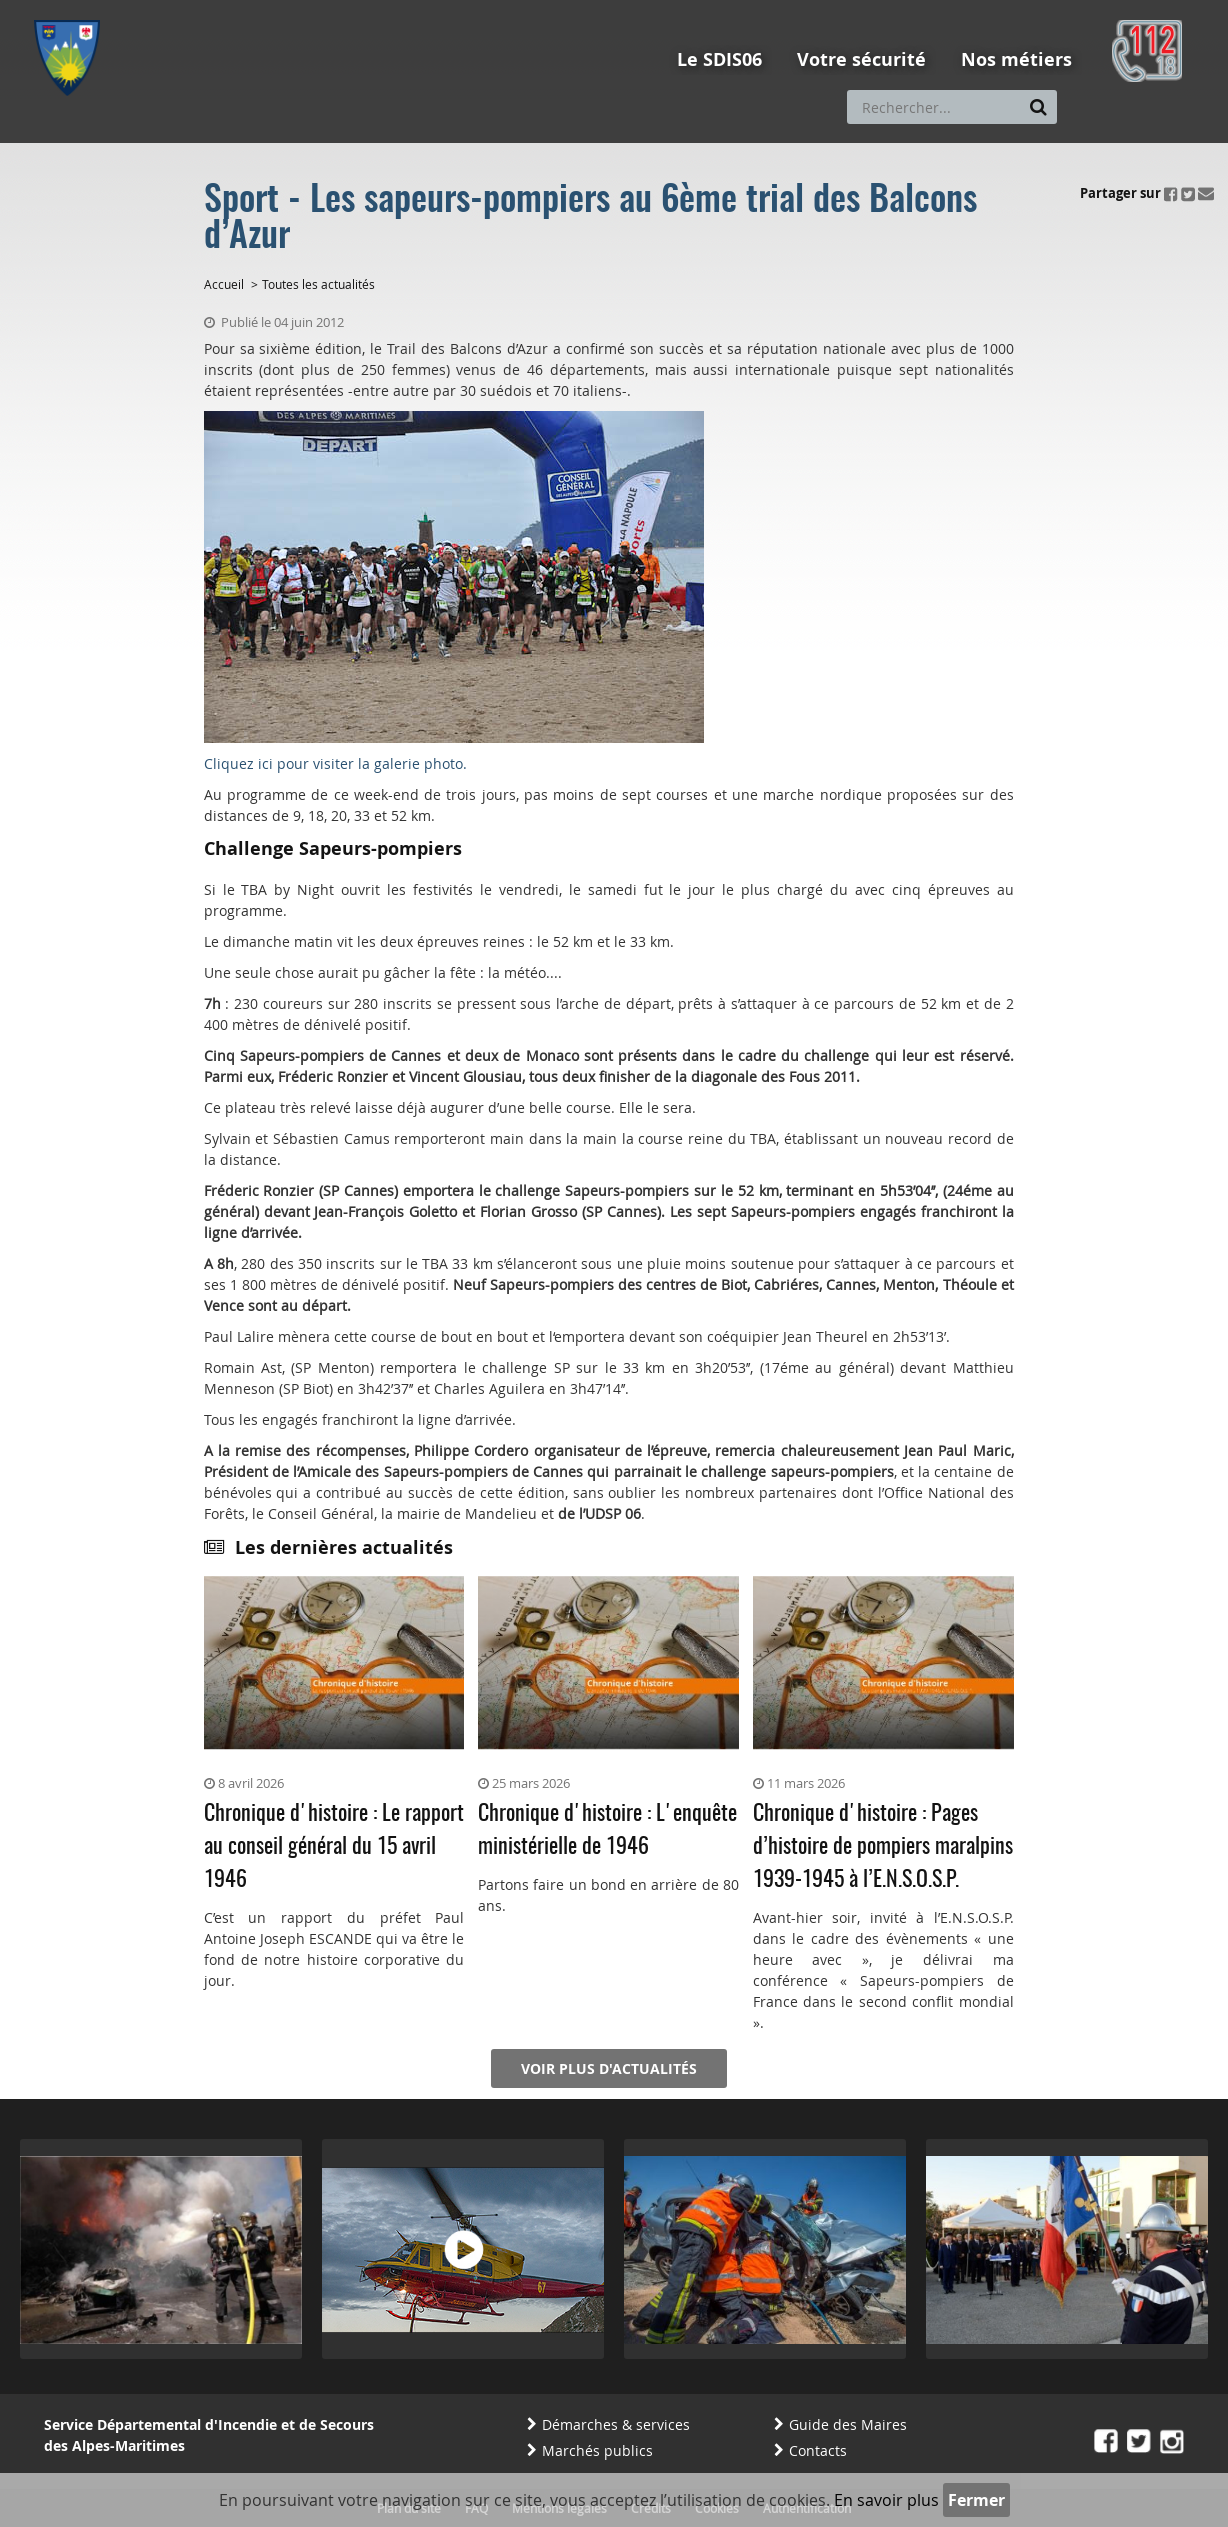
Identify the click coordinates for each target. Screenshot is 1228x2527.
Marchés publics (597, 2450)
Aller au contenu (180, 9)
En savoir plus (886, 2500)
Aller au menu (73, 9)
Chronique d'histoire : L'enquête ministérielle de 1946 (607, 1830)
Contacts (818, 2450)
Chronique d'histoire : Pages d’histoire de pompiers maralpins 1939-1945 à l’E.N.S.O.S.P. (883, 1847)
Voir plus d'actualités (609, 2068)
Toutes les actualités (318, 284)
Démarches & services (616, 2424)
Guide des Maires (848, 2424)
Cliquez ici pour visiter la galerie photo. (335, 763)
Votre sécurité (861, 59)
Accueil (224, 284)
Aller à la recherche (303, 9)
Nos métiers (1016, 59)
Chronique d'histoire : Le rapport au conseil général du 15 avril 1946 (334, 1847)
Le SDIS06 (719, 59)
